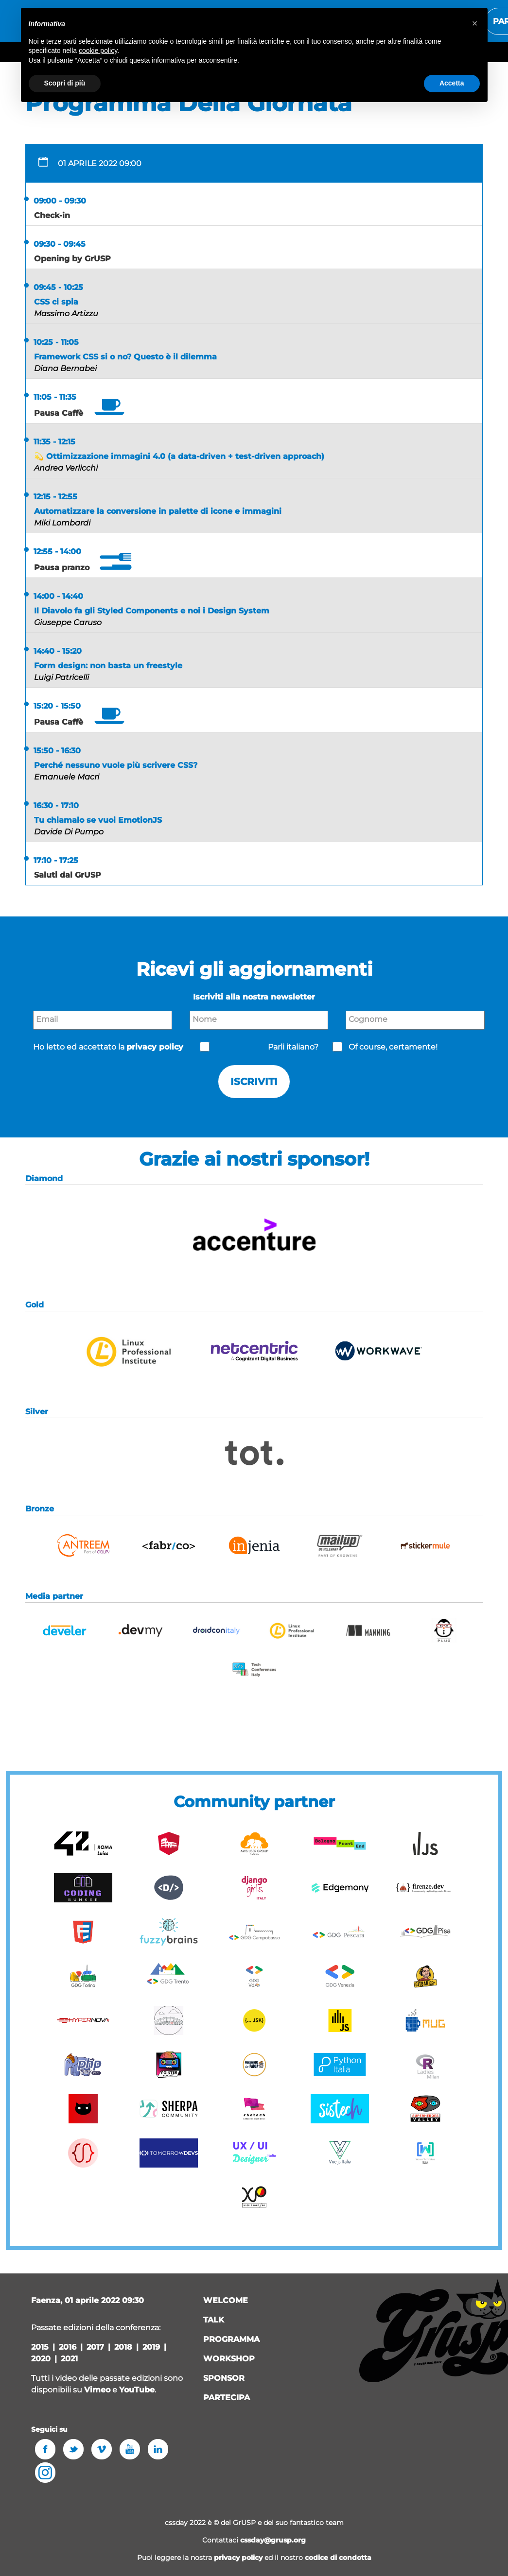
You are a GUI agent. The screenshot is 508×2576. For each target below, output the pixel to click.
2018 (123, 2347)
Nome (205, 1019)
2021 (69, 2358)
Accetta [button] (451, 83)
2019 (151, 2347)
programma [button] (231, 2339)
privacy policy (238, 2557)
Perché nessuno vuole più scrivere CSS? (115, 765)
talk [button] (213, 2319)
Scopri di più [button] (65, 83)
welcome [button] (225, 2300)
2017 (95, 2347)
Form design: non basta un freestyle (108, 665)
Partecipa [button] (226, 2397)
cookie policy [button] (98, 50)
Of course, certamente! (393, 1046)
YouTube (137, 2389)
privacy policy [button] (154, 1046)
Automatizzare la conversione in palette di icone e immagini (157, 511)
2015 (40, 2347)
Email (47, 1019)
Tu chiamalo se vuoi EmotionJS (98, 820)
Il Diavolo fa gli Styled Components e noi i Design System (151, 610)
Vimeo (97, 2389)
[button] (254, 1266)
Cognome (368, 1019)
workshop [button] (229, 2358)
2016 (67, 2347)
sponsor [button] (224, 2378)
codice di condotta (338, 2557)
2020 (41, 2358)
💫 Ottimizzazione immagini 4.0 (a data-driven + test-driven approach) (179, 456)
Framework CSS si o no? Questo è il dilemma (125, 356)
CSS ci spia (56, 301)
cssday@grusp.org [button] (273, 2540)
